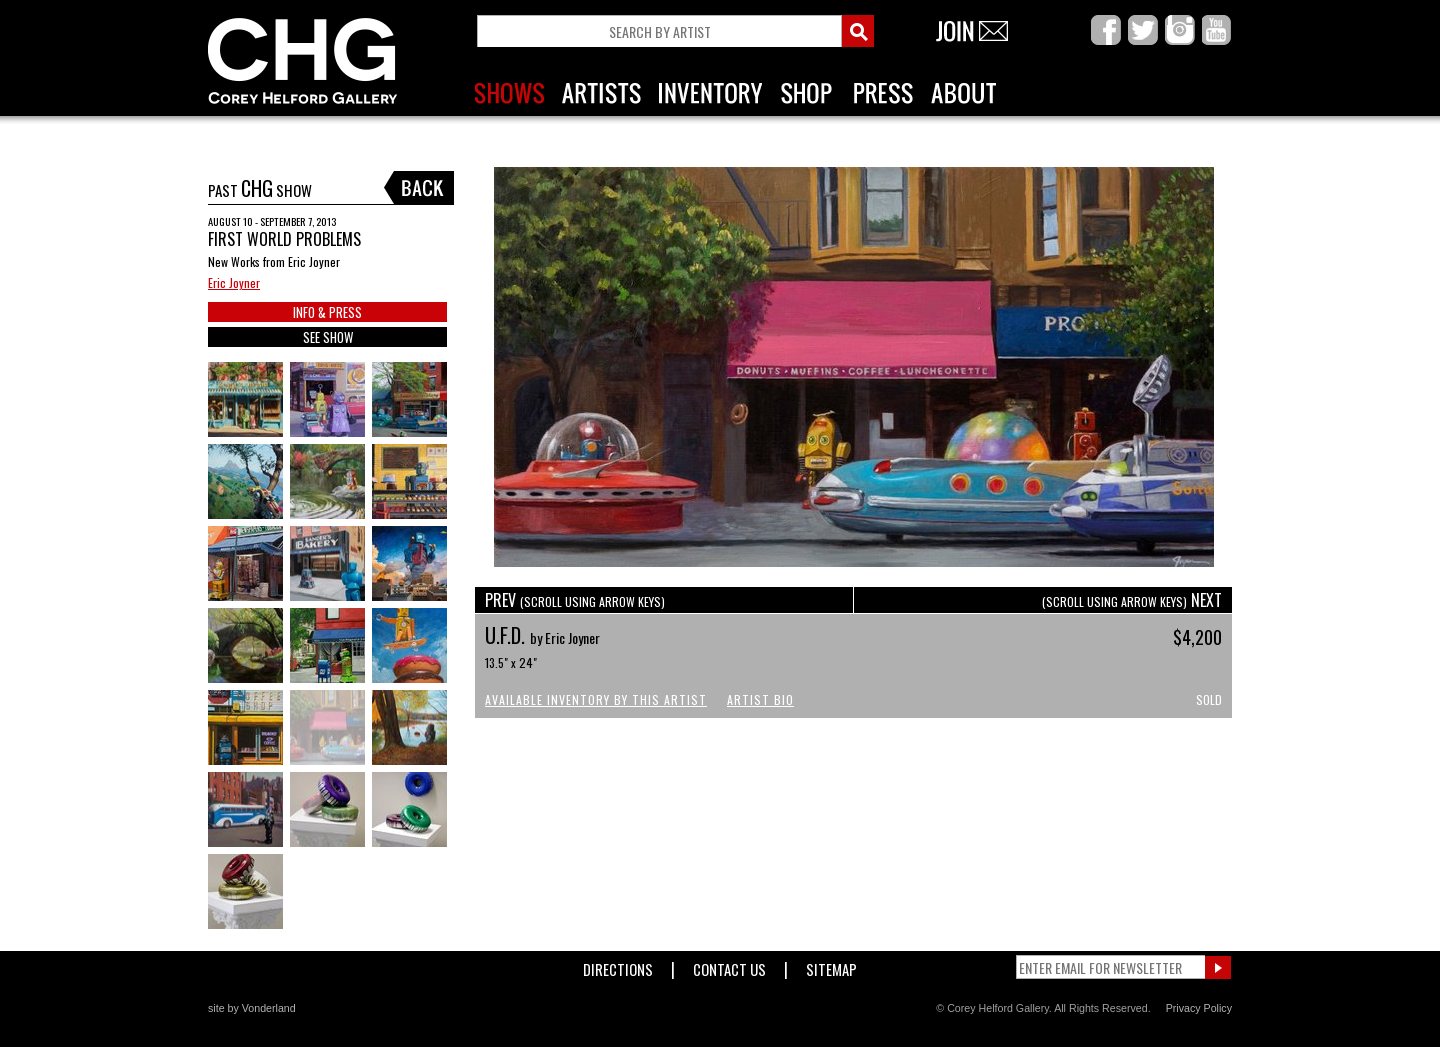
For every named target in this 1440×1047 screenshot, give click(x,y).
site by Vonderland (252, 1008)
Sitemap (831, 965)
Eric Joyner (234, 282)
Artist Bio (760, 699)
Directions (618, 965)
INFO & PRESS (327, 312)
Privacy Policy (1199, 1008)
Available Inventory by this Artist (596, 699)
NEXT (1132, 600)
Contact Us (729, 965)
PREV (575, 600)
